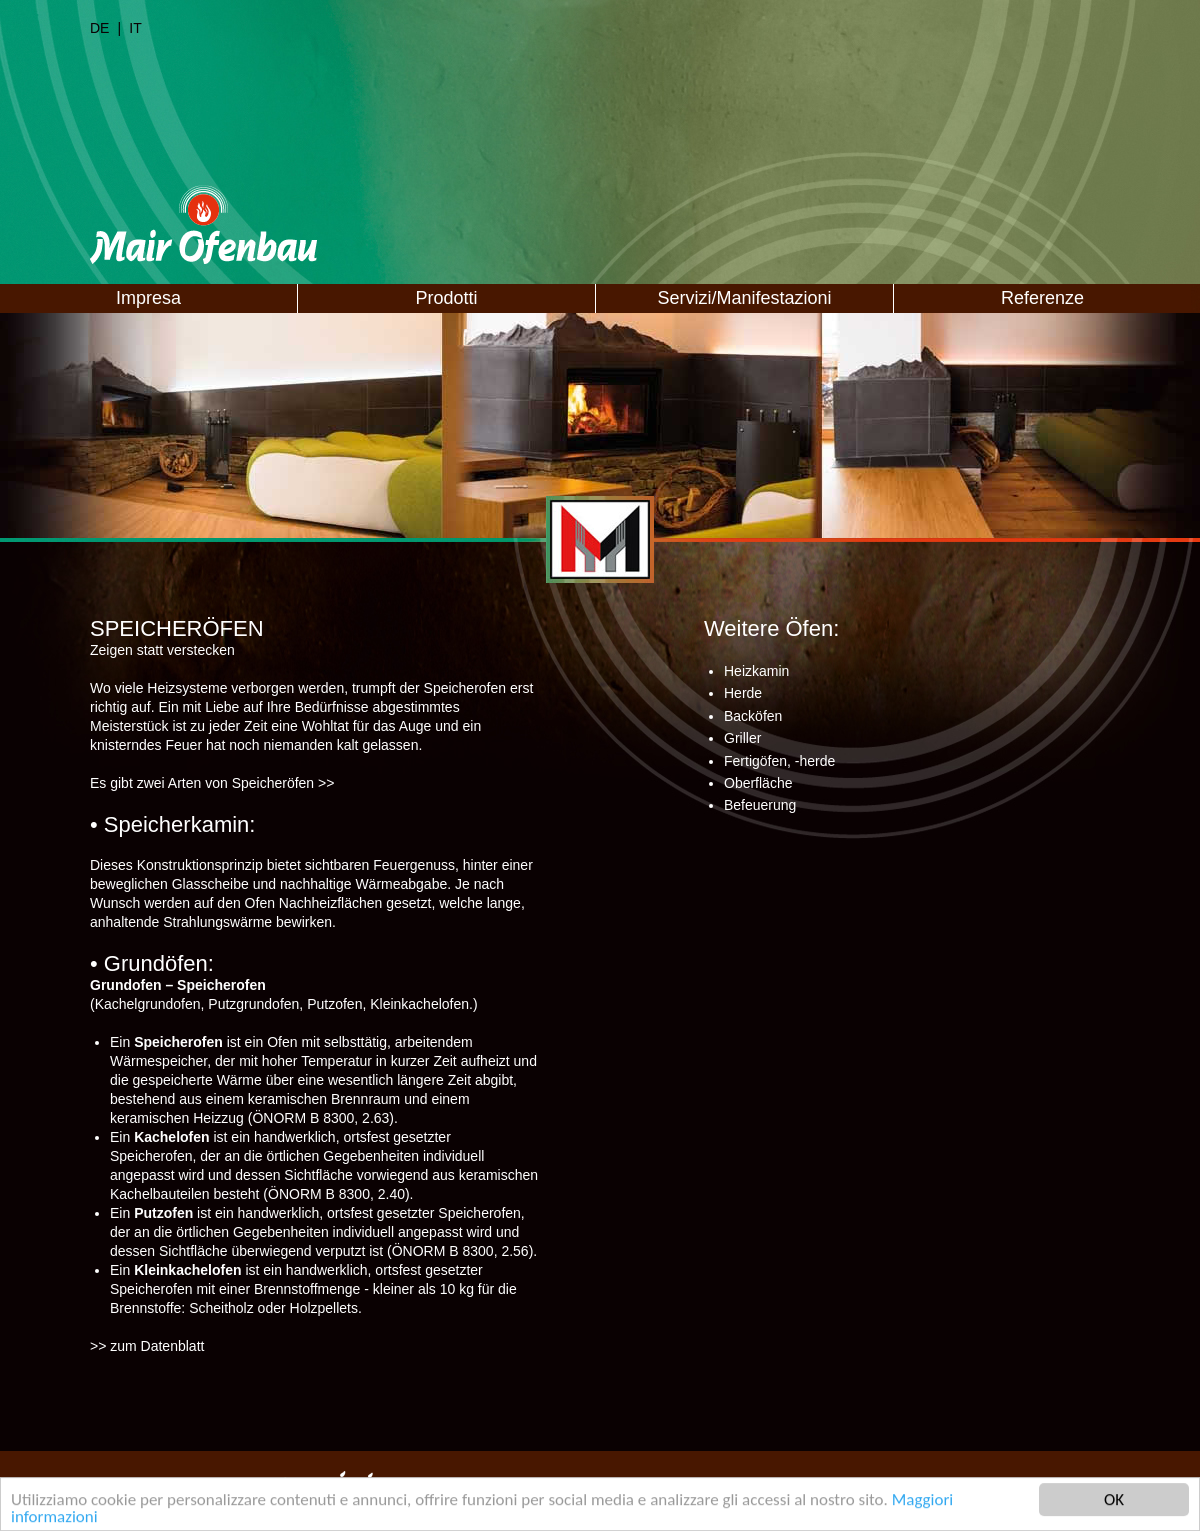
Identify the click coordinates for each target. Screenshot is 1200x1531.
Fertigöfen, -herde (779, 761)
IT (135, 28)
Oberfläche (758, 783)
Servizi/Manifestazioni (744, 298)
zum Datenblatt (157, 1346)
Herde (743, 693)
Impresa (148, 298)
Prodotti (446, 298)
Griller (742, 738)
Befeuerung (760, 805)
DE (99, 28)
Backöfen (753, 716)
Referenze (1042, 298)
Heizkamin (756, 671)
